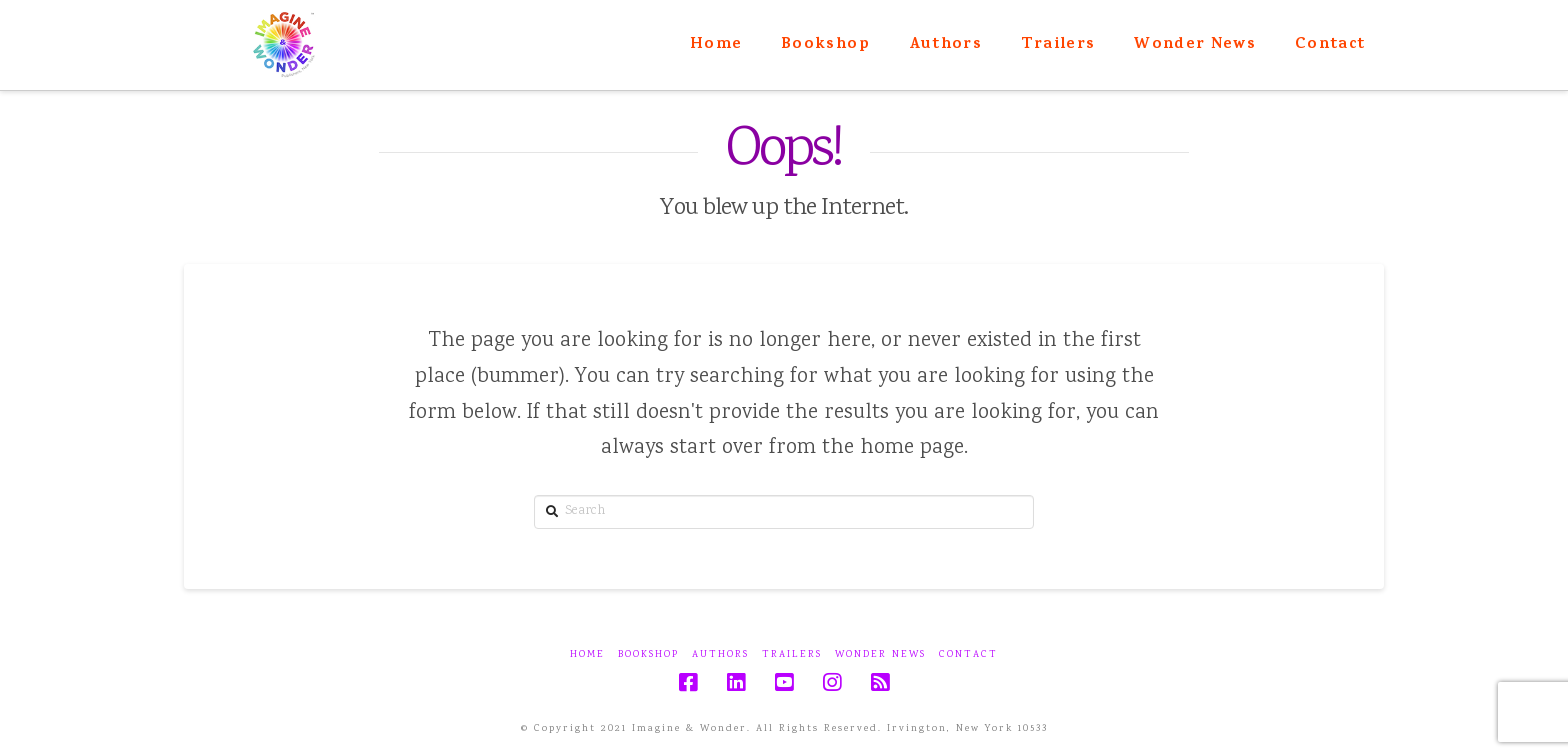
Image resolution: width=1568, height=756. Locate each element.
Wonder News (880, 655)
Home (587, 655)
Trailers (792, 655)
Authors (720, 655)
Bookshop (648, 655)
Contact (968, 655)
